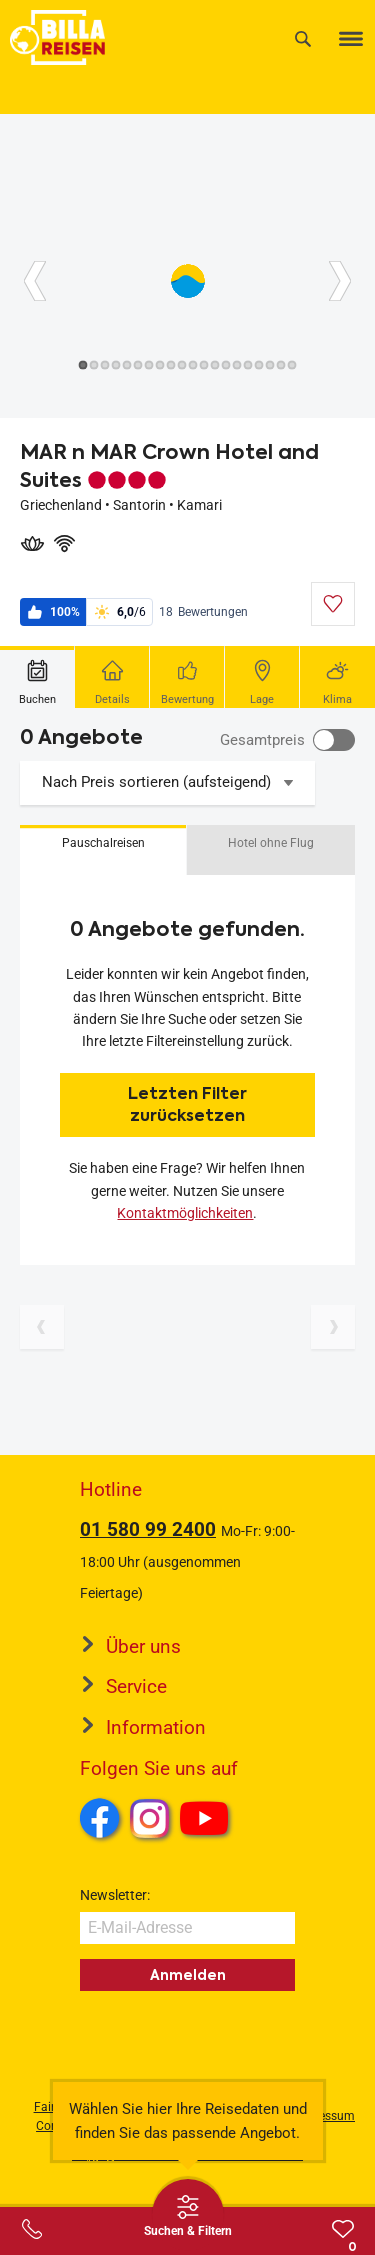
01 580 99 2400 (148, 1529)
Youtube (207, 1821)
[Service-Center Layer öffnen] (32, 2229)
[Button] (35, 281)
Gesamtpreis (262, 740)
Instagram (150, 1818)
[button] (103, 850)
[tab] (37, 677)
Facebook (100, 1818)
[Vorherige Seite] (42, 1327)
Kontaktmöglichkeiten (185, 1213)
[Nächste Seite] (333, 1327)
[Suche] (303, 38)
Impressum (324, 2116)
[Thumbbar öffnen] (188, 2215)
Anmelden (188, 1975)
